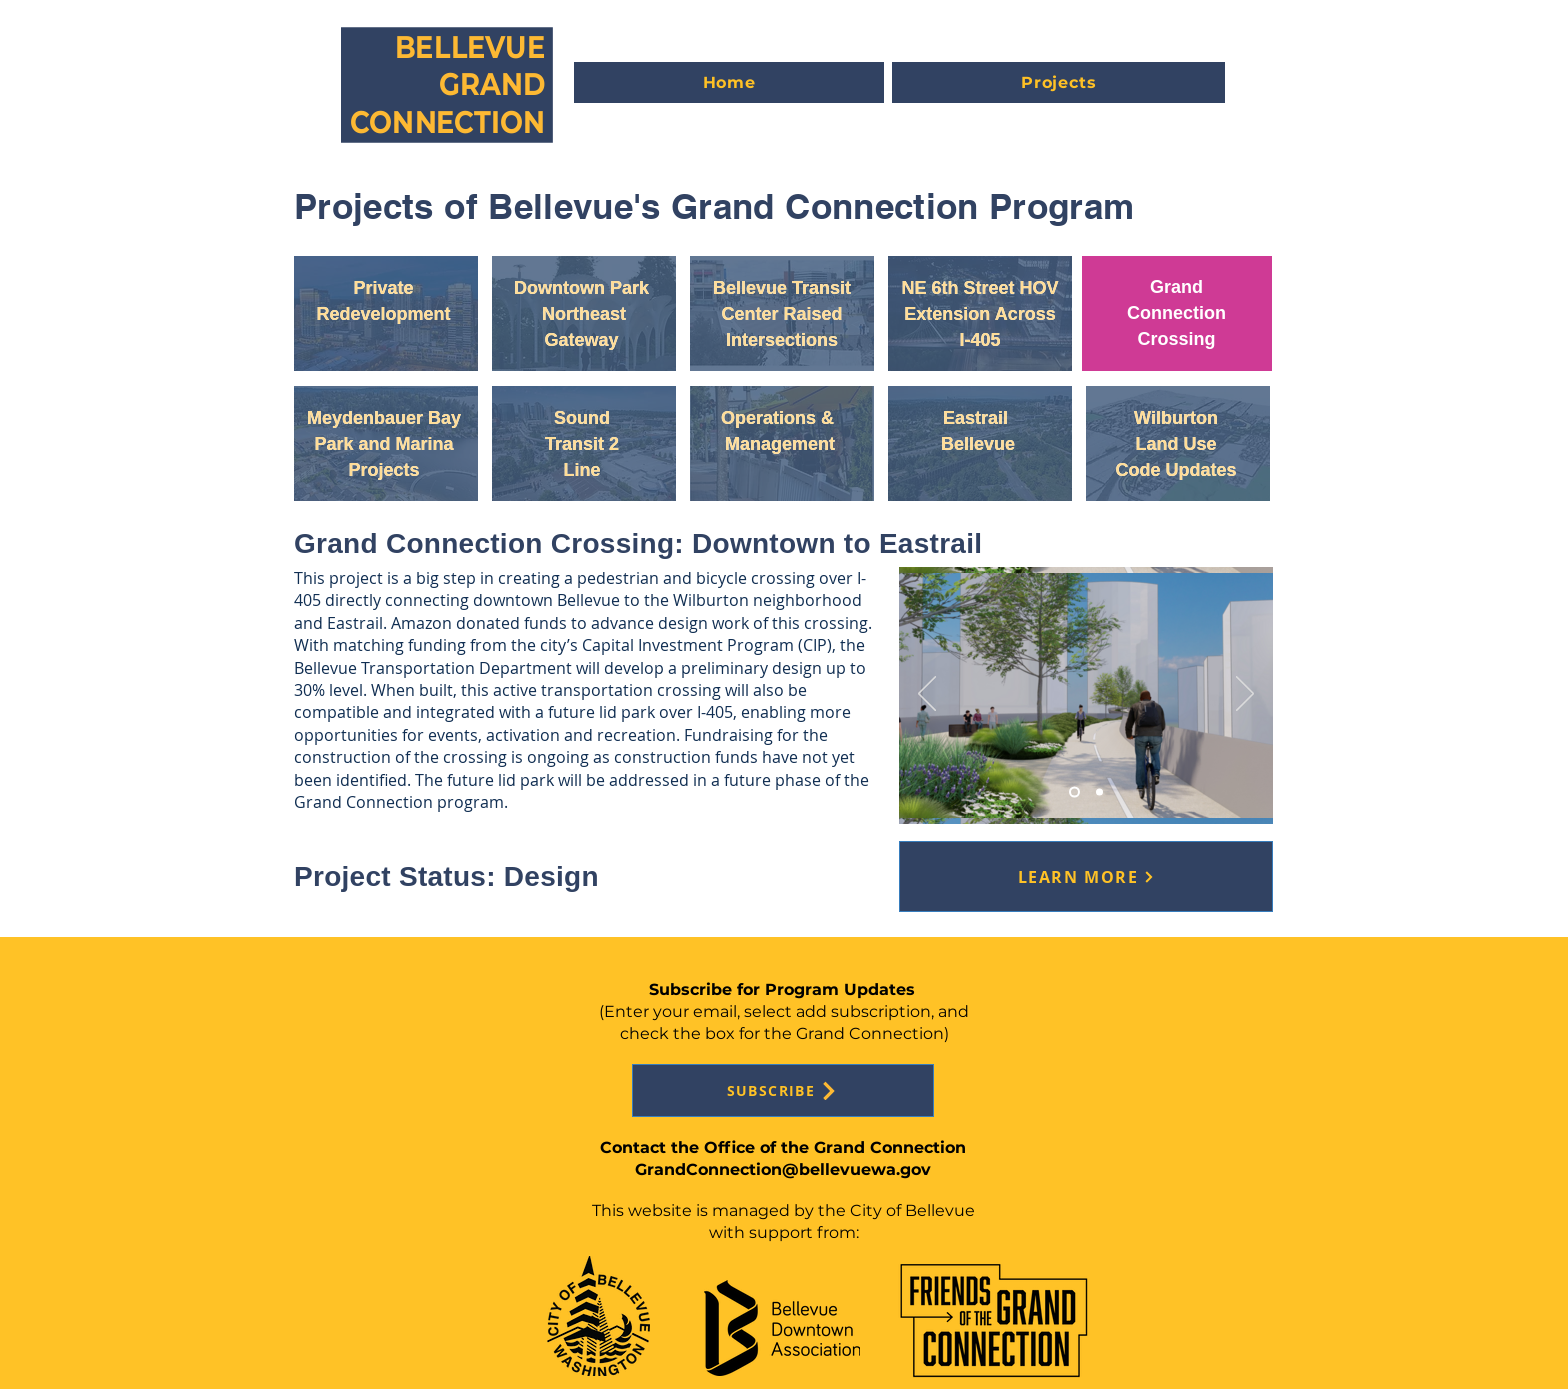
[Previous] (927, 695)
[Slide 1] (1099, 792)
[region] (386, 313)
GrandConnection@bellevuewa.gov (783, 1169)
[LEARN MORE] (1086, 876)
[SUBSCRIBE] (783, 1090)
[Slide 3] (1074, 792)
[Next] (1245, 695)
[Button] (388, 312)
